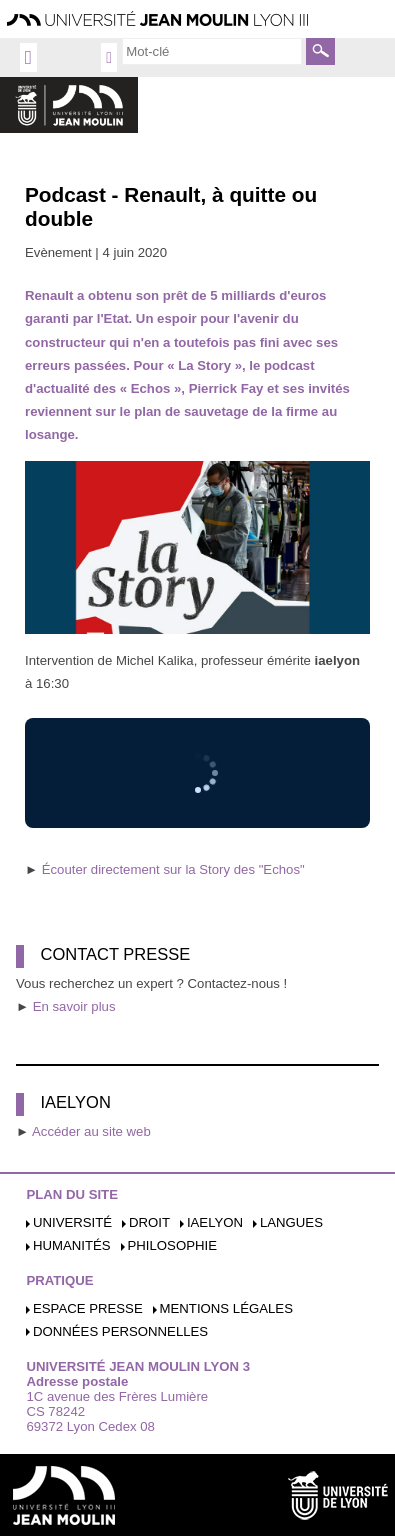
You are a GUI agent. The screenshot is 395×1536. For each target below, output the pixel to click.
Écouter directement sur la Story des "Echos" (173, 869)
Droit (149, 1222)
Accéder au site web (91, 1131)
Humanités (72, 1245)
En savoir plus (74, 1006)
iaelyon (215, 1222)
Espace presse (88, 1308)
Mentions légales (226, 1308)
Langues (291, 1222)
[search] (212, 51)
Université (72, 1222)
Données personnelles (120, 1331)
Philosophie (172, 1245)
